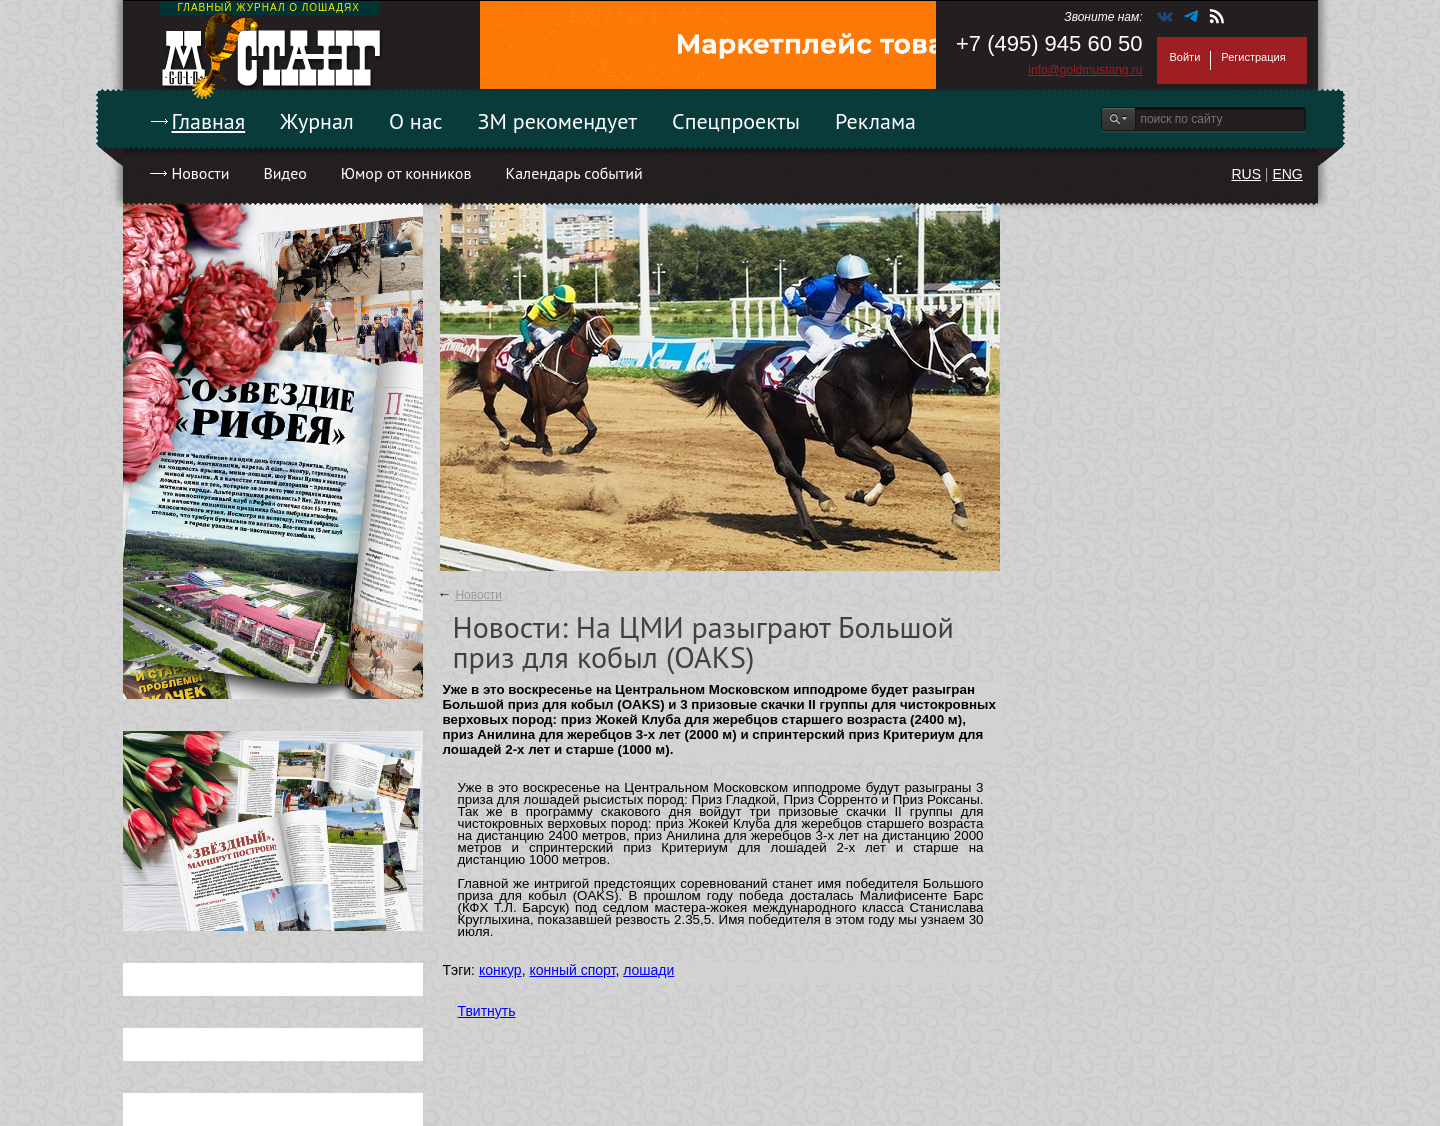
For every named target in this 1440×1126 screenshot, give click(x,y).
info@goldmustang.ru (1085, 70)
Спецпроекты (736, 121)
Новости (201, 173)
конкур (500, 970)
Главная (209, 121)
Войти (1185, 57)
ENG (1287, 174)
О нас (416, 121)
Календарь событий (573, 173)
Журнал (317, 121)
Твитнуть (487, 1011)
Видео (284, 173)
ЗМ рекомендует (558, 121)
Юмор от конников (406, 173)
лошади (648, 970)
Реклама (875, 121)
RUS (1246, 174)
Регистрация (1253, 57)
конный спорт (572, 970)
